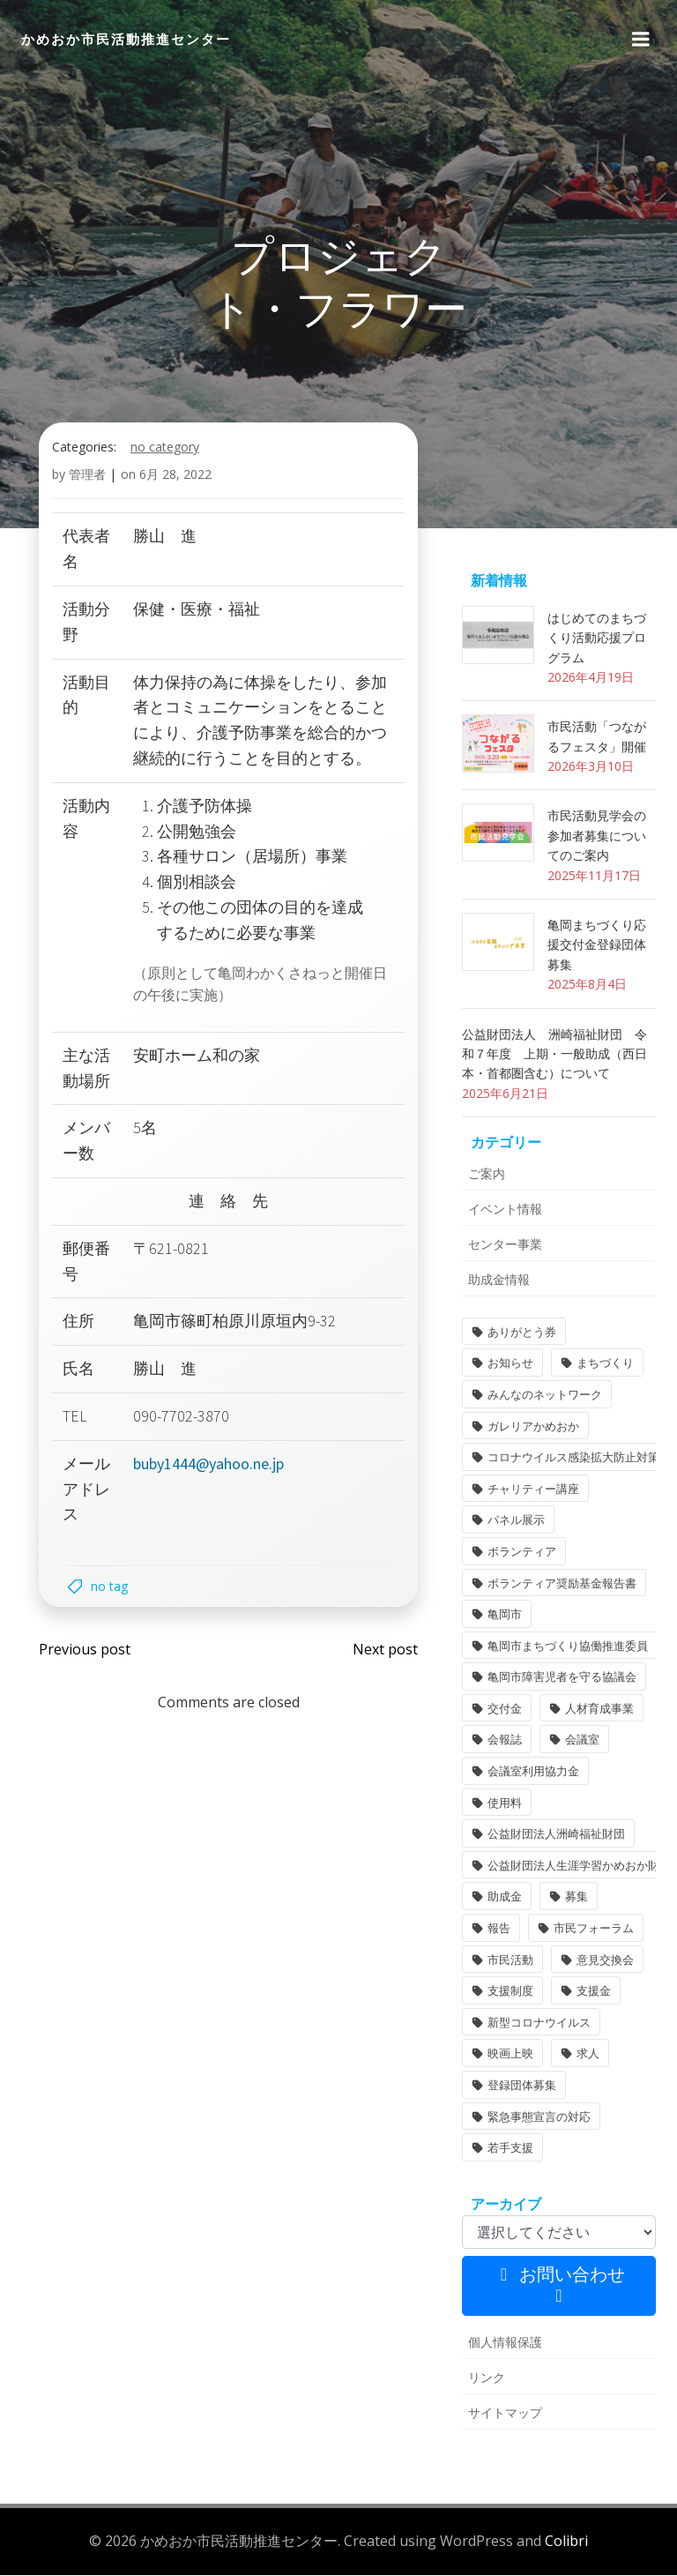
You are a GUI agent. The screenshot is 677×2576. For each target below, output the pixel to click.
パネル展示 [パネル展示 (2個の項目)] (516, 1521)
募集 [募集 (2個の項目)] (576, 1898)
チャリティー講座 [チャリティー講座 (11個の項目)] (533, 1490)
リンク (486, 2379)
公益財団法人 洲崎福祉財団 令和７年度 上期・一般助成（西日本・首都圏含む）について (554, 1055)
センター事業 (505, 1245)
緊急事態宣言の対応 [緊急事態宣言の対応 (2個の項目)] (539, 2117)
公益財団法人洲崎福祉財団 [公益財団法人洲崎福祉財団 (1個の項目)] (556, 1835)
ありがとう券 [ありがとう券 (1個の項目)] (521, 1333)
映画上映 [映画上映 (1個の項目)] (510, 2055)
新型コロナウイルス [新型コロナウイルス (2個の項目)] (539, 2024)
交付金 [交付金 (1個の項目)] (504, 1710)
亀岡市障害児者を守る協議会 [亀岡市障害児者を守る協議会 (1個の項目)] (561, 1678)
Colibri (566, 2542)
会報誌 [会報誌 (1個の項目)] (504, 1741)
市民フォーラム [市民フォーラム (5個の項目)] (594, 1930)
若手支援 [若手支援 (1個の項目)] (510, 2149)
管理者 (87, 475)
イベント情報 (505, 1210)
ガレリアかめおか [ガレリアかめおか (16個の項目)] (533, 1427)
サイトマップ (505, 2414)
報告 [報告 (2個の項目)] (498, 1930)
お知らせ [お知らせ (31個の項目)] (510, 1364)
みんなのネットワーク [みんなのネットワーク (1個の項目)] (544, 1396)
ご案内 (486, 1175)
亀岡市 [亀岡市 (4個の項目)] (504, 1616)
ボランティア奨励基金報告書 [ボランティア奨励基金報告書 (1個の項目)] (561, 1584)
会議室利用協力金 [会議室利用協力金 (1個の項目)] (533, 1773)
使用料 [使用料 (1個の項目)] (504, 1803)
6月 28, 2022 (175, 475)
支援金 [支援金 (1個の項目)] (594, 1992)
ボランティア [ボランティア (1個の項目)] (521, 1553)
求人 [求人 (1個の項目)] (588, 2055)
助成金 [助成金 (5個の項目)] (504, 1898)
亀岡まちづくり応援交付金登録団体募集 (596, 946)
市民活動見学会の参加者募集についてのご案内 (596, 837)
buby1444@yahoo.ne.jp (208, 1464)
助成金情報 (499, 1281)
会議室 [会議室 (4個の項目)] (582, 1741)
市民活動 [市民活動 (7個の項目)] (510, 1960)
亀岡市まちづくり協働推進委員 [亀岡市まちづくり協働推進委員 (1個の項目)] (567, 1646)
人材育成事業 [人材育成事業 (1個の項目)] (599, 1710)
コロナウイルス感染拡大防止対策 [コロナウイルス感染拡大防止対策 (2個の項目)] (573, 1459)
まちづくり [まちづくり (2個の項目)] (605, 1364)
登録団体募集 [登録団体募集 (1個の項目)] (521, 2086)
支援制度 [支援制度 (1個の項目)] (510, 1992)
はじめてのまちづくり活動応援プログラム (596, 639)
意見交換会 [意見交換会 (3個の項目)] (605, 1960)
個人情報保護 (505, 2343)
